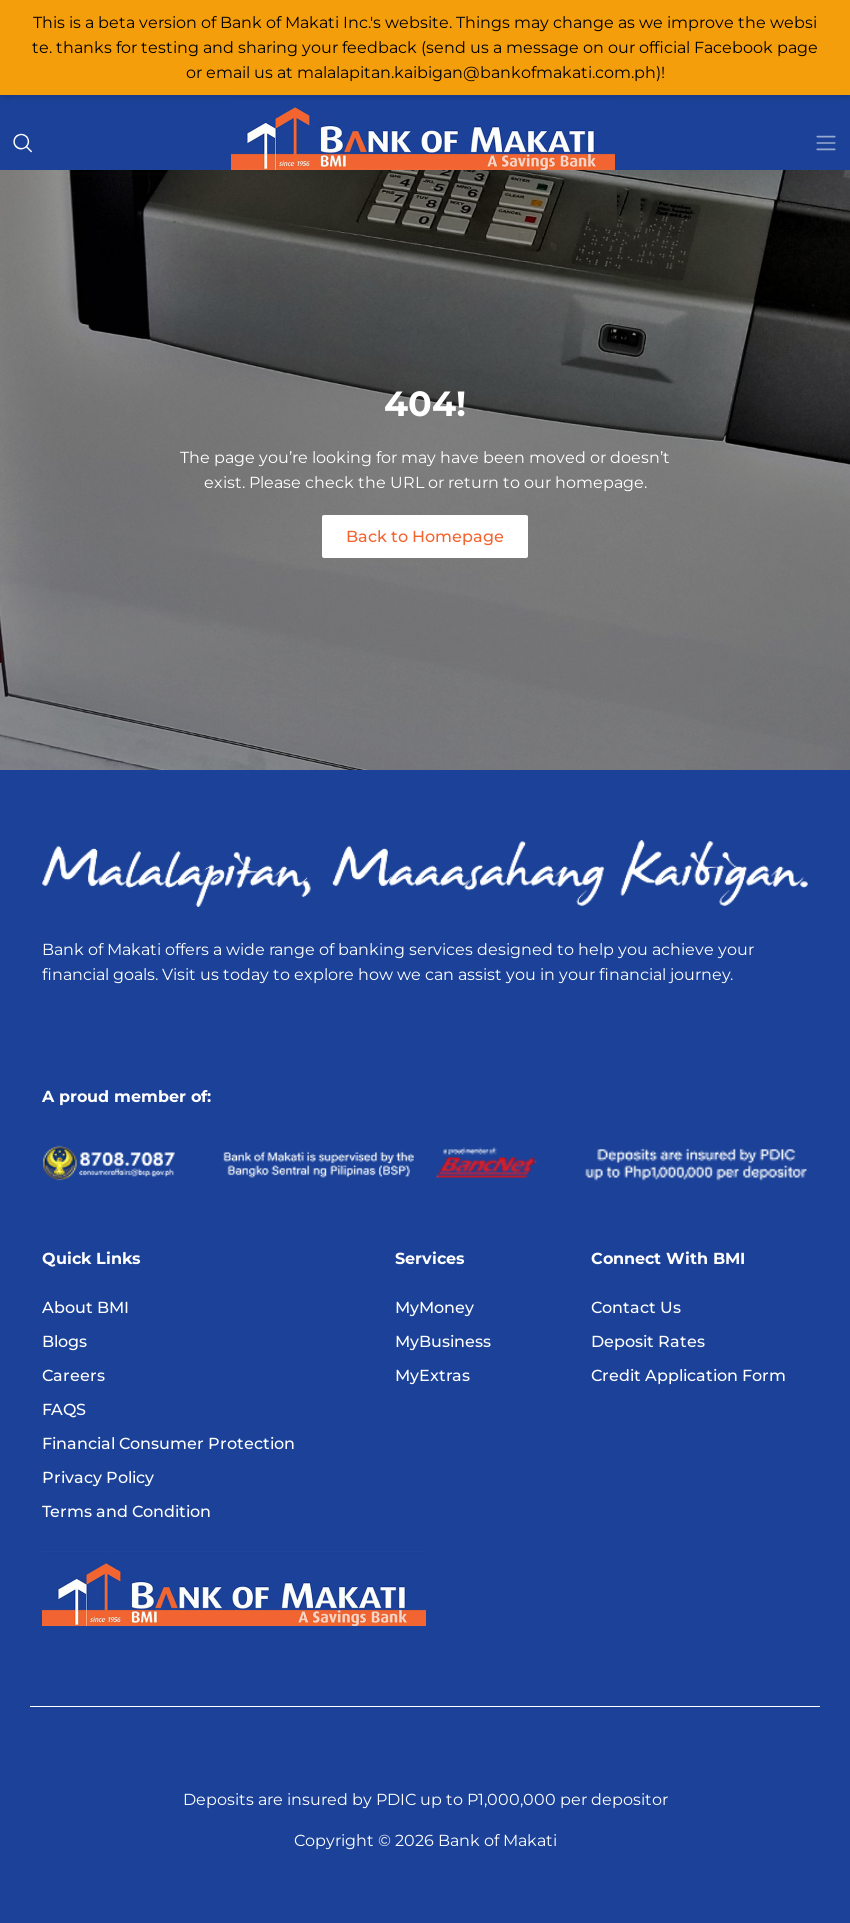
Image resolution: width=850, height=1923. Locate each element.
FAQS (64, 1409)
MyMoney (434, 1307)
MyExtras (432, 1375)
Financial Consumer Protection (168, 1443)
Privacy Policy (98, 1477)
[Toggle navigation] (826, 143)
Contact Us (636, 1307)
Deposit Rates (648, 1341)
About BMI (85, 1307)
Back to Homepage (425, 536)
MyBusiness (443, 1341)
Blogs (64, 1341)
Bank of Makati (497, 1840)
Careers (73, 1375)
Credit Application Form (688, 1375)
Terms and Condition (126, 1511)
